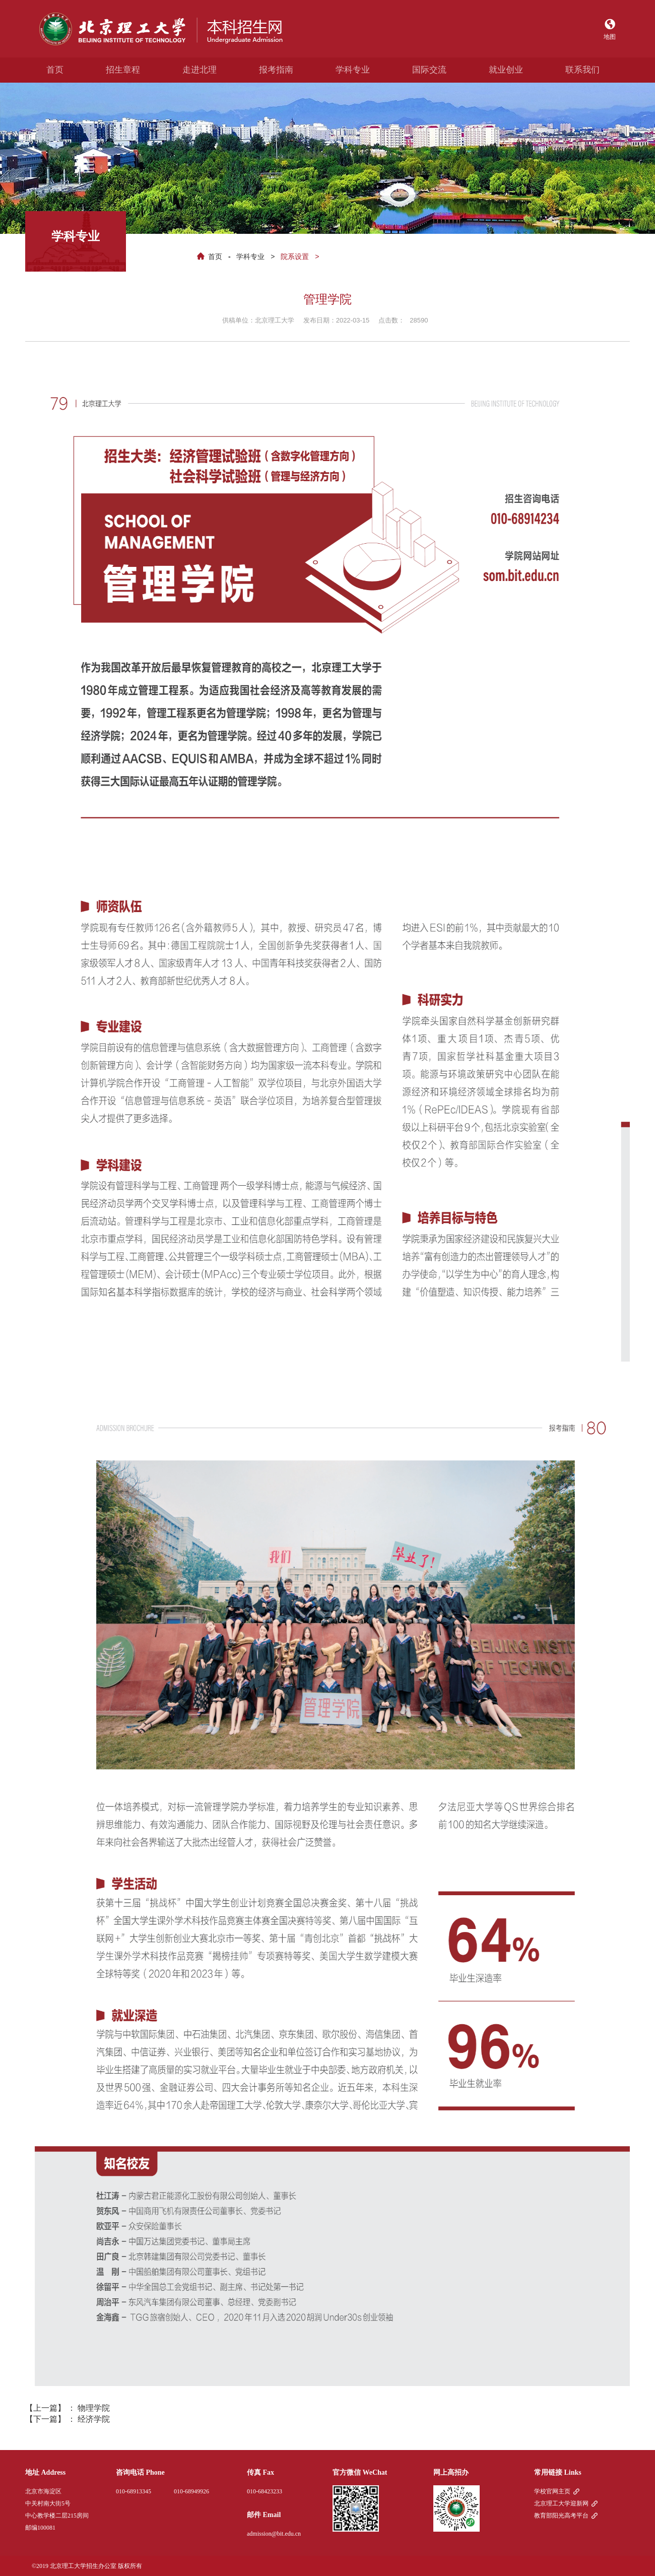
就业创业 (506, 70)
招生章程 (123, 70)
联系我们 (582, 70)
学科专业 (353, 70)
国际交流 (429, 70)
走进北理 (199, 70)
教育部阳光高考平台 (561, 2515)
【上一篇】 (67, 2408)
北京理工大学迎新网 (561, 2503)
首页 (54, 70)
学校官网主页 (552, 2491)
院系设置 (295, 256)
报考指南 (276, 70)
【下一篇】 (67, 2419)
